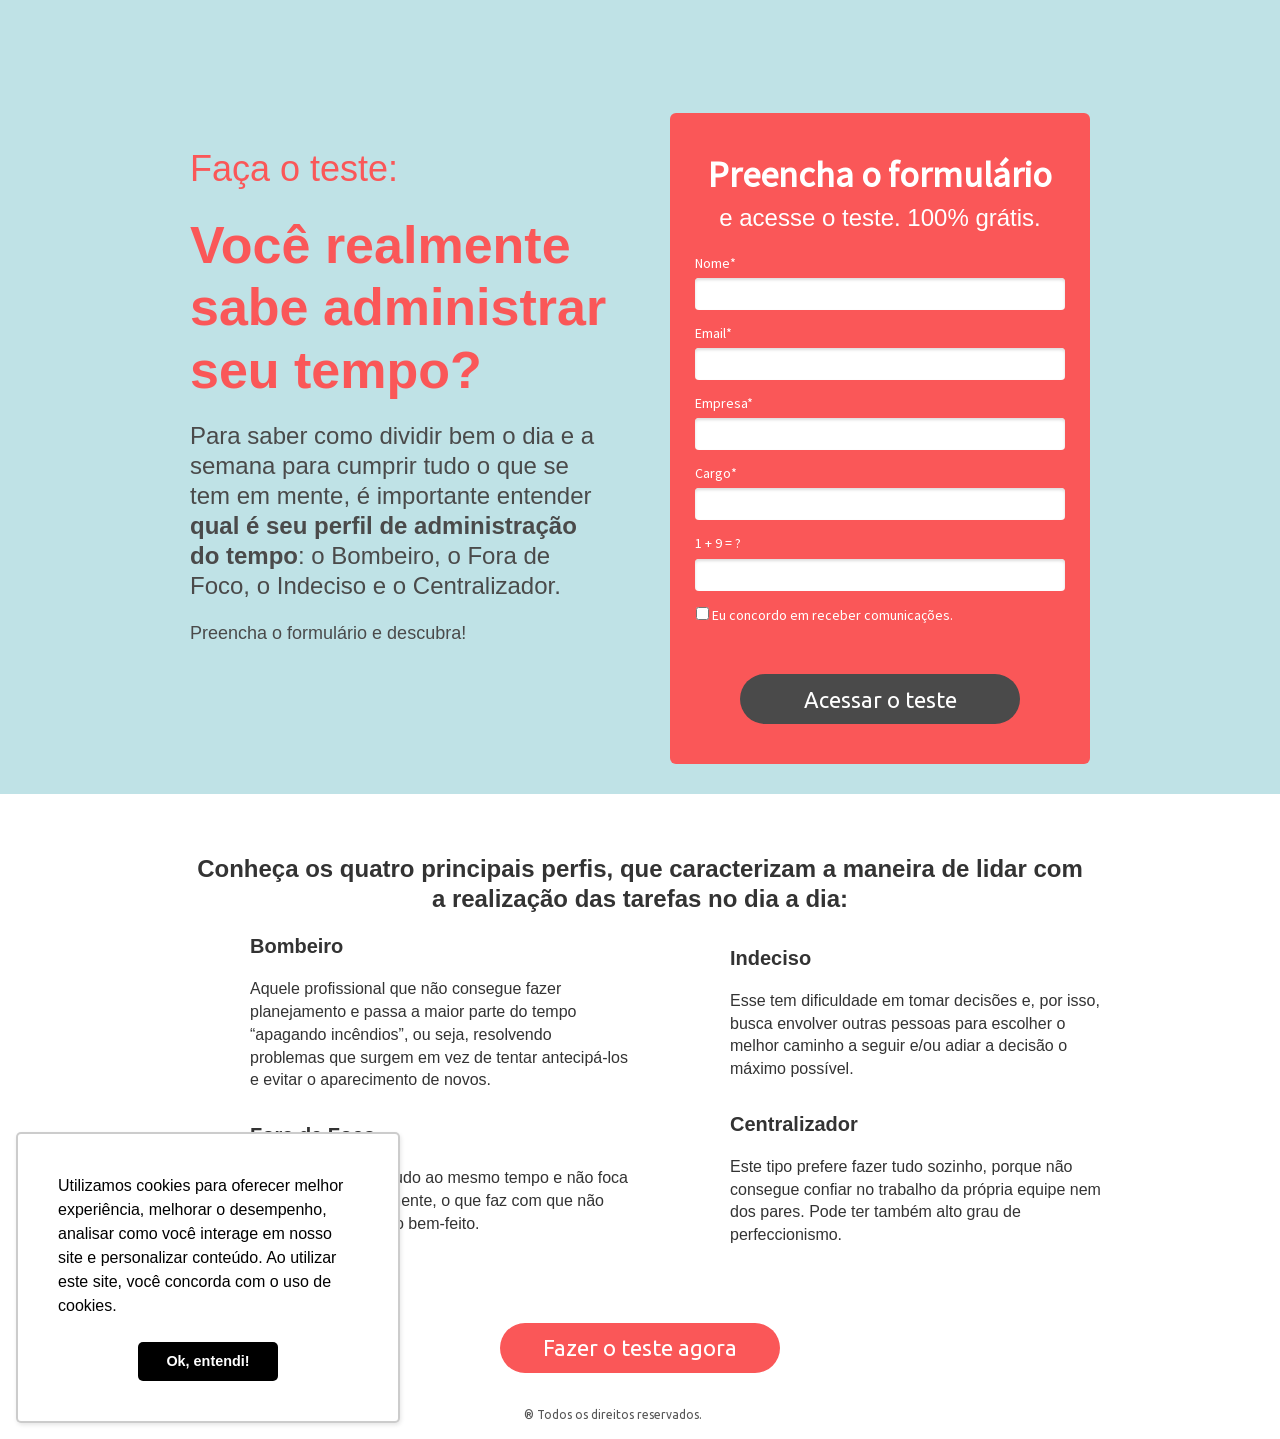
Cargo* (716, 473)
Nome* (715, 263)
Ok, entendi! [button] (207, 1361)
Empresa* (724, 403)
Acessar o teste (880, 699)
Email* (713, 333)
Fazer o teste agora (640, 1347)
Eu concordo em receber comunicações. (824, 615)
